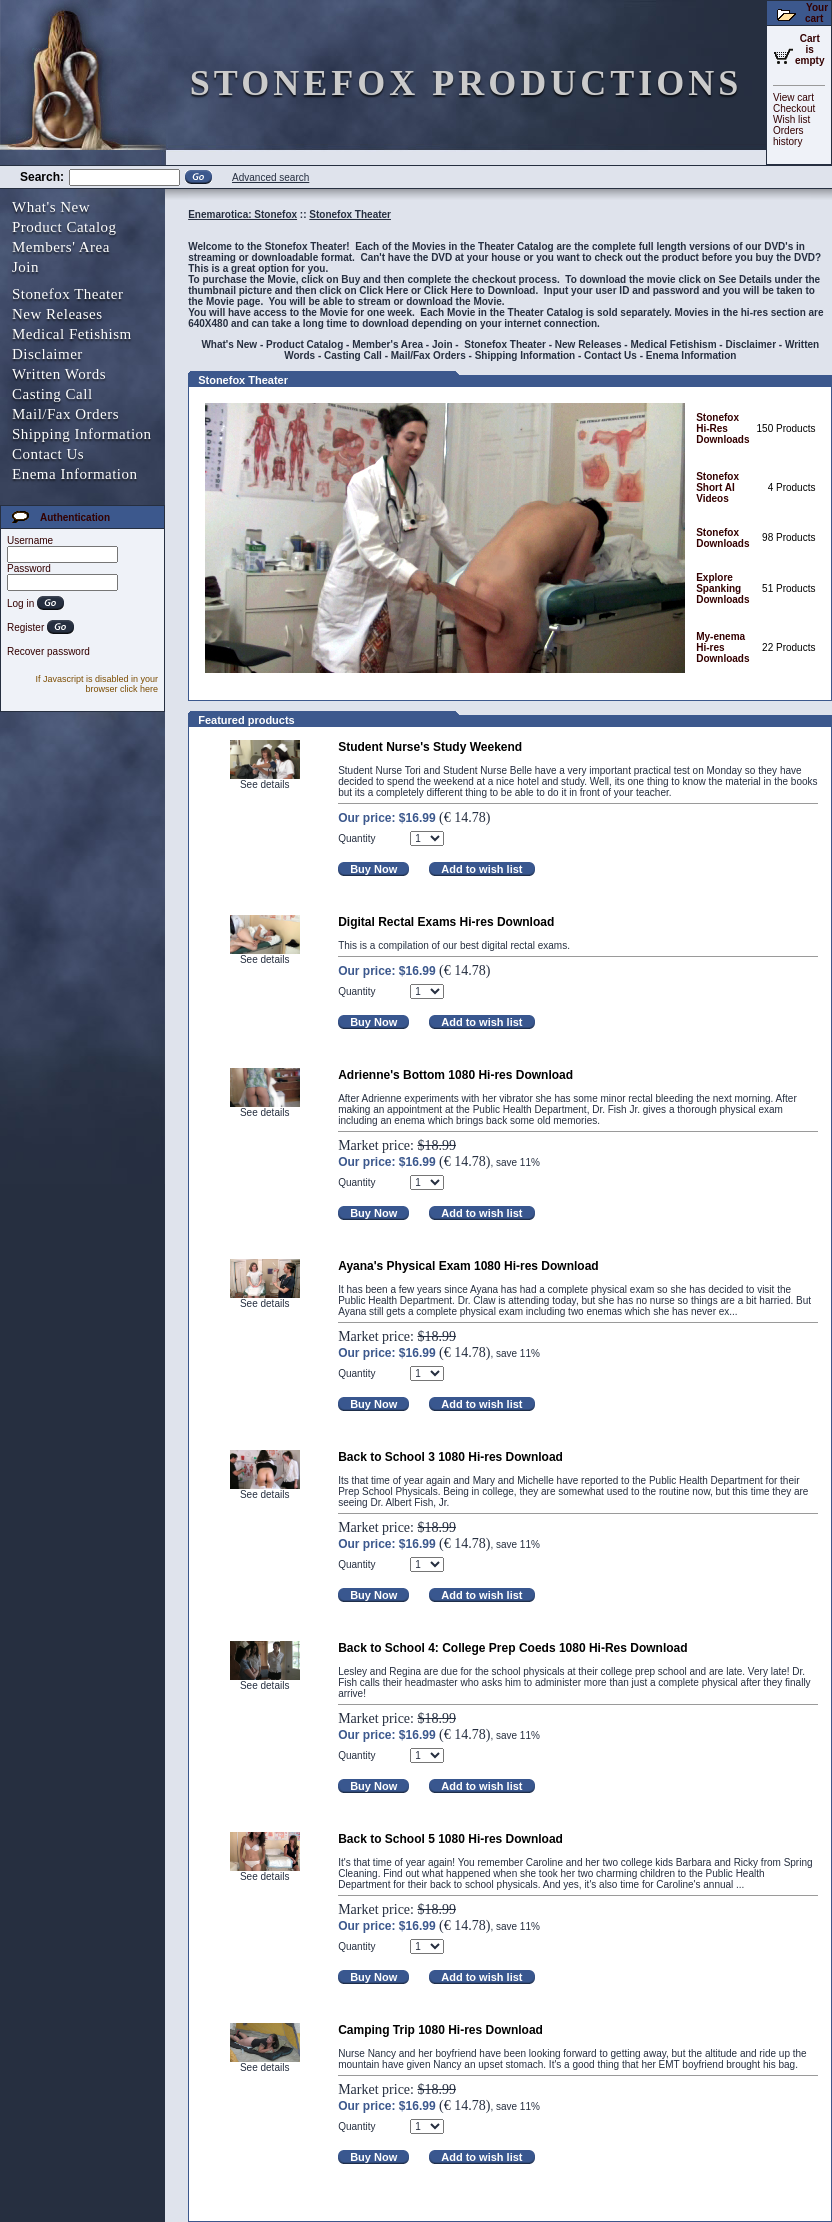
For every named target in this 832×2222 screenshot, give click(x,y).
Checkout (794, 108)
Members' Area (61, 247)
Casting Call (52, 394)
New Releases (57, 314)
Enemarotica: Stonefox (242, 214)
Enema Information (75, 474)
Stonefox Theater (67, 294)
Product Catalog (64, 227)
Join (25, 267)
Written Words (59, 374)
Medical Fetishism (72, 334)
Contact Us (48, 454)
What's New (51, 207)
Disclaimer (47, 354)
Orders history (788, 136)
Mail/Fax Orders (65, 414)
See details (264, 784)
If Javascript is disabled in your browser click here (96, 684)
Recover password (48, 651)
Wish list (791, 119)
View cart (793, 97)
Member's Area (387, 344)
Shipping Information (82, 434)
